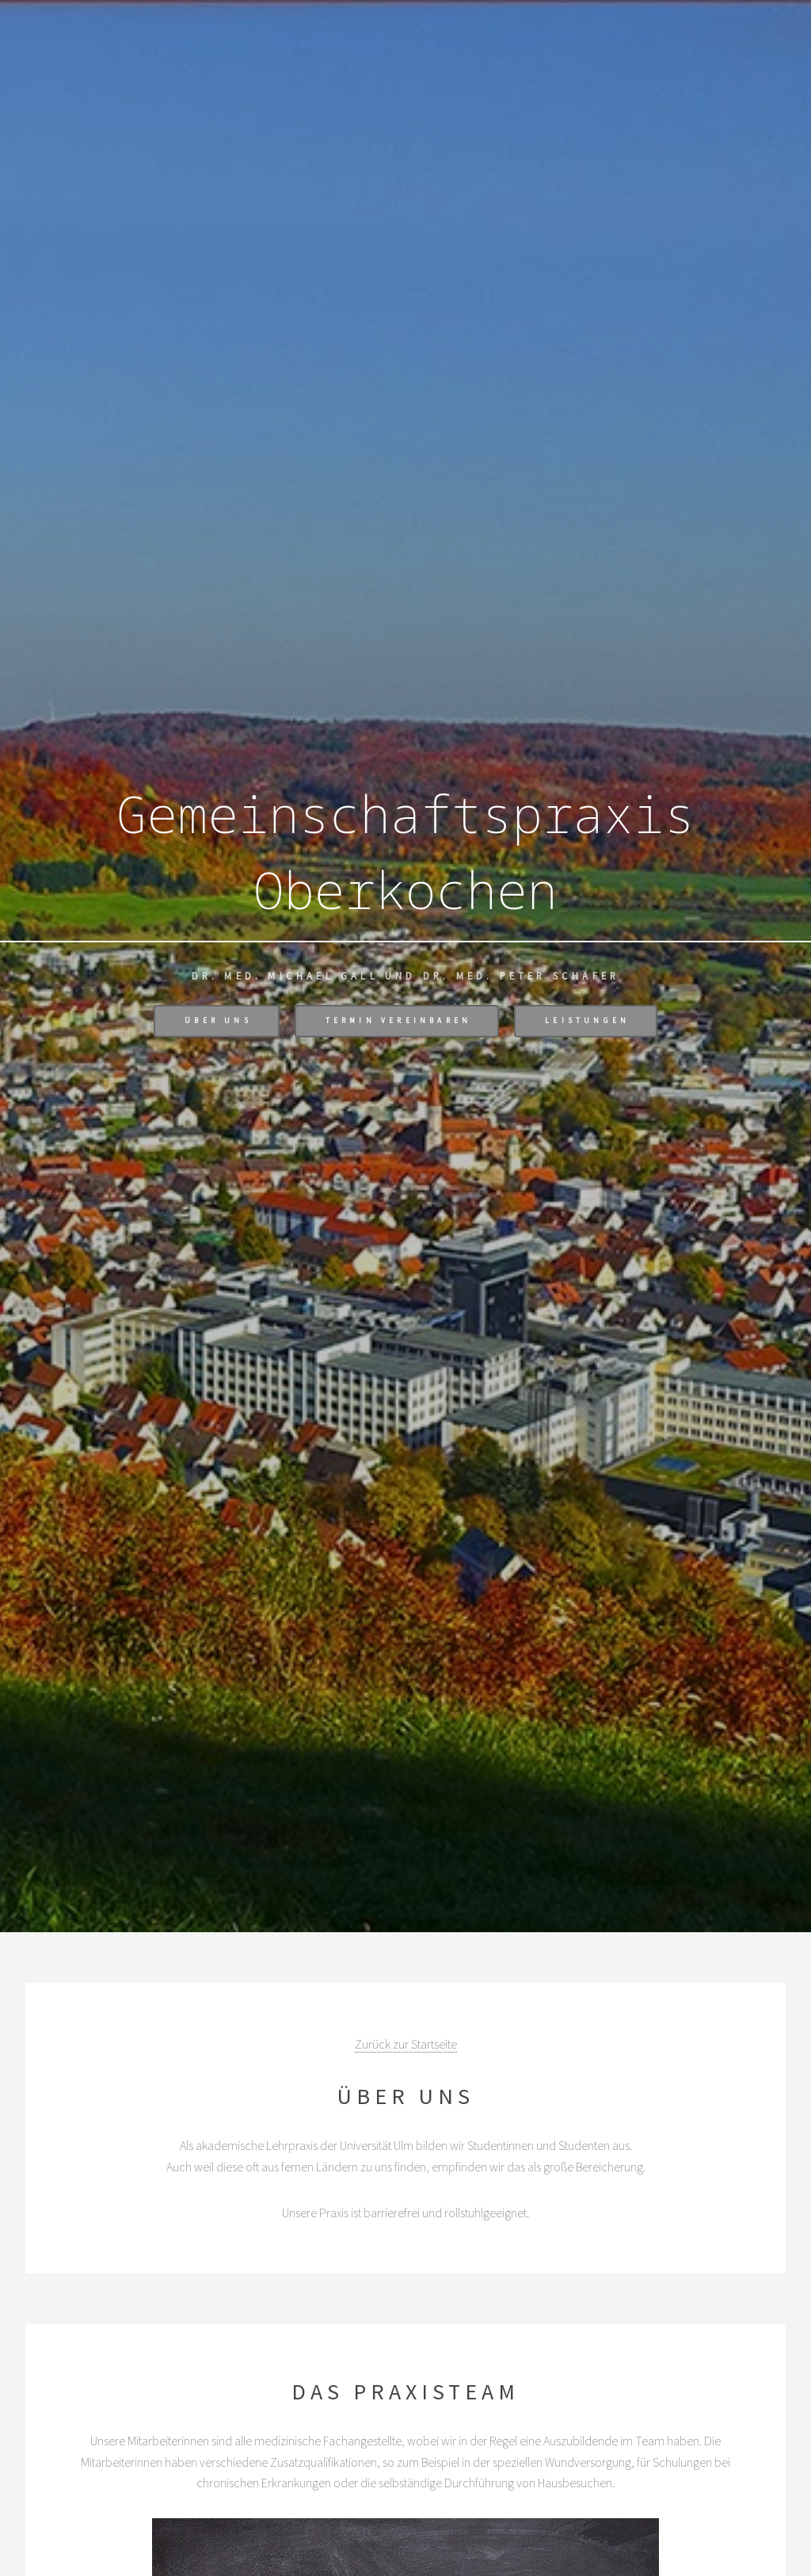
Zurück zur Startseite (406, 2044)
